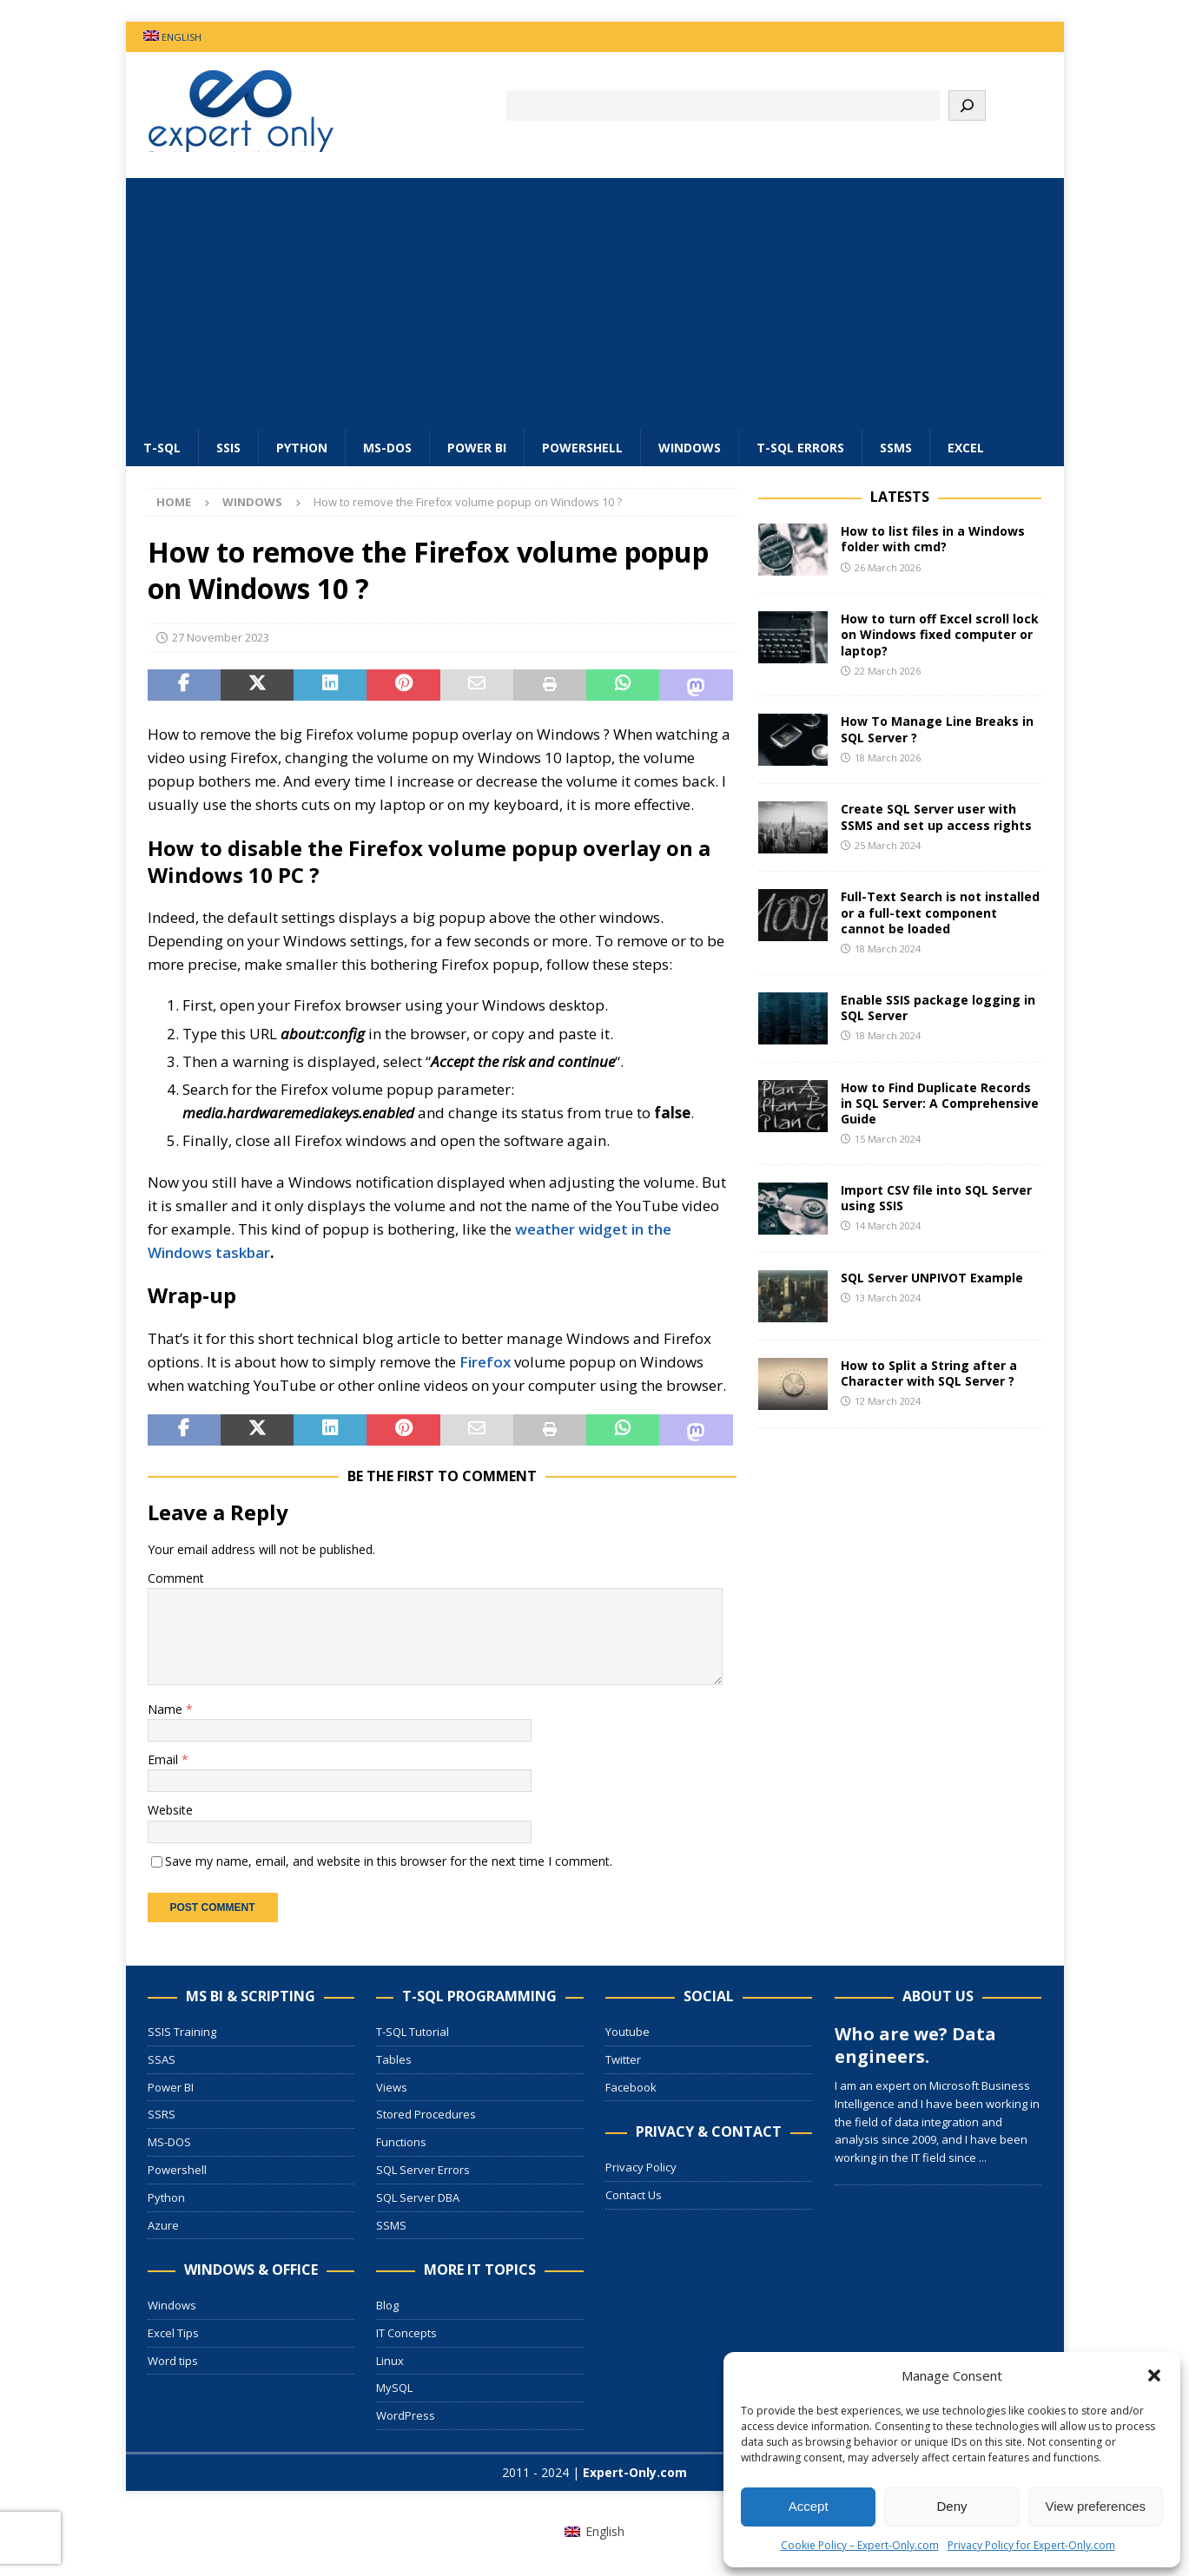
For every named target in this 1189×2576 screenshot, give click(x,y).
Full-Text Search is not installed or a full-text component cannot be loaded (940, 912)
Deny (951, 2506)
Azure (163, 2225)
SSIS (228, 447)
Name (167, 1709)
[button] (1154, 2375)
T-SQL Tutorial (412, 2031)
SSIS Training (182, 2031)
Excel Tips (173, 2333)
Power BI (476, 447)
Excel (966, 447)
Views (391, 2087)
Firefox (485, 1362)
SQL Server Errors (423, 2169)
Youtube (627, 2031)
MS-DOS (387, 447)
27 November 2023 (220, 637)
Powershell (582, 447)
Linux (390, 2360)
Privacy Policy (641, 2167)
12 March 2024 (888, 1400)
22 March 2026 (888, 670)
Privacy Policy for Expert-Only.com (1031, 2545)
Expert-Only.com (635, 2472)
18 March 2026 (888, 757)
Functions (401, 2142)
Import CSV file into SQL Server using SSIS (936, 1198)
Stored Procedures (426, 2114)
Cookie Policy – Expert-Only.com (860, 2545)
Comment (176, 1578)
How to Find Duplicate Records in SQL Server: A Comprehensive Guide (940, 1103)
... (983, 2157)
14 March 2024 (888, 1225)
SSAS (161, 2059)
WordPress (405, 2415)
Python (301, 447)
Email (165, 1759)
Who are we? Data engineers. (915, 2045)
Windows (689, 447)
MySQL (394, 2387)
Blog (387, 2305)
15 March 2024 (888, 1138)
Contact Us (633, 2195)
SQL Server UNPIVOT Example (932, 1277)
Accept (809, 2506)
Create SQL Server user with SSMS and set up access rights (936, 816)
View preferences (1096, 2506)
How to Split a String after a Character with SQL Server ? (929, 1373)
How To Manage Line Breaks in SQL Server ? (937, 729)
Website (170, 1810)
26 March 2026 (888, 567)
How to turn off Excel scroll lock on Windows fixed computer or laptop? (940, 634)
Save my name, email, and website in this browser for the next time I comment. (388, 1861)
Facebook (631, 2087)
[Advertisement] (595, 299)
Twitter (623, 2059)
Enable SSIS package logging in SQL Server (938, 1008)
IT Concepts (406, 2333)
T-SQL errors (800, 447)
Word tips (173, 2360)
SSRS (161, 2114)
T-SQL (162, 447)
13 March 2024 (888, 1297)
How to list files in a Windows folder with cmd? (933, 539)
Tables (394, 2059)
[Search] (967, 105)
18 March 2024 (888, 948)
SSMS (896, 447)
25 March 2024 (888, 845)
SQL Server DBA (417, 2197)
